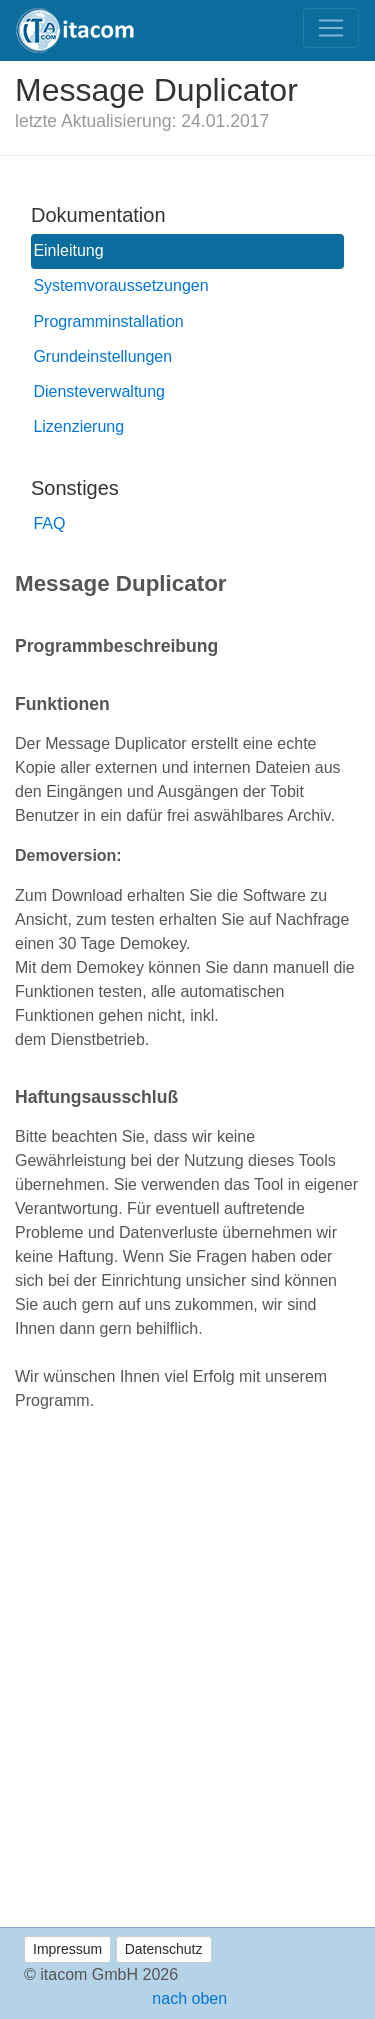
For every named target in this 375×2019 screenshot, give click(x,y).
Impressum (67, 1949)
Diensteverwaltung (99, 391)
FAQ (49, 523)
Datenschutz (164, 1949)
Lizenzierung (78, 426)
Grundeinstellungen (102, 356)
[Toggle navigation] (331, 28)
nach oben (187, 1998)
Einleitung (68, 250)
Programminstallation (108, 321)
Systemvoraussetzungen (120, 285)
